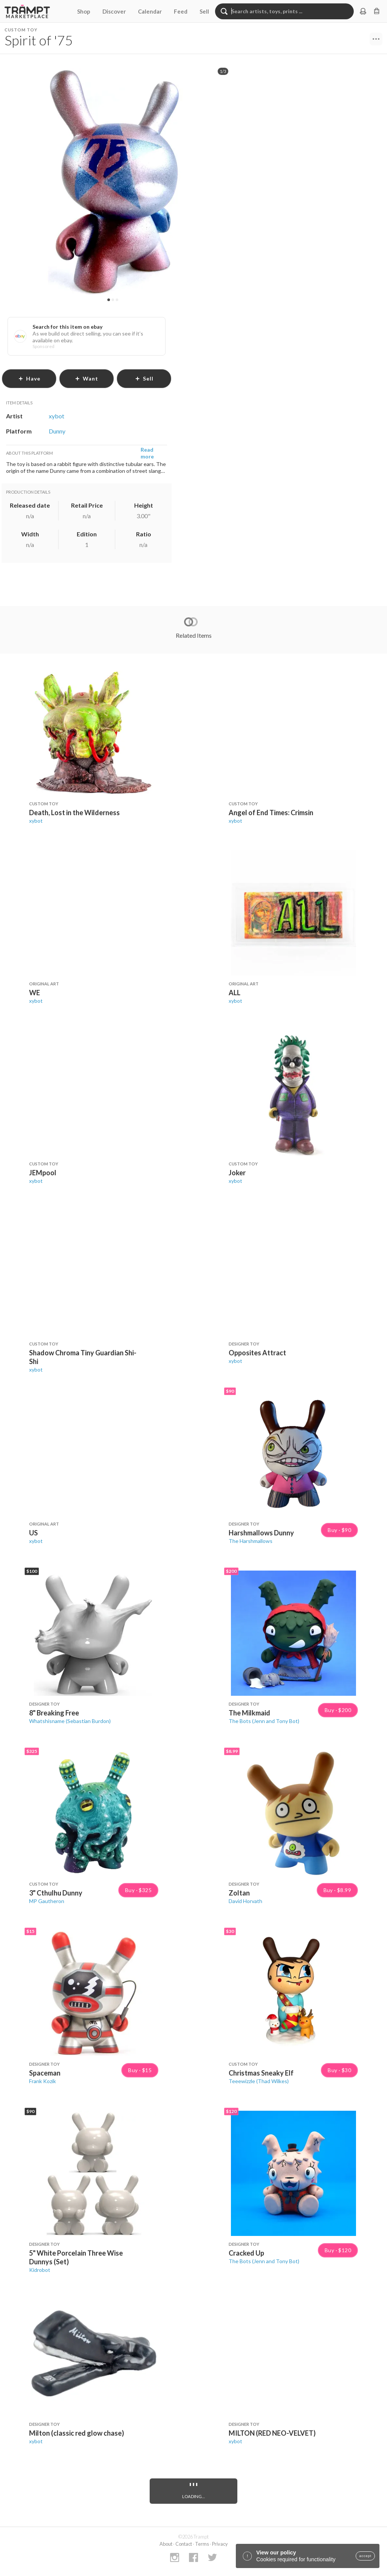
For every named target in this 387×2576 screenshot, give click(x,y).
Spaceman (44, 2073)
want (86, 378)
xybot (36, 820)
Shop (83, 11)
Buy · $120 (338, 2250)
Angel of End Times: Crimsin (271, 812)
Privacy (220, 2544)
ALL (234, 992)
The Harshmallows (250, 1541)
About (165, 2544)
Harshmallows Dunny (261, 1533)
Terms (202, 2544)
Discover (114, 11)
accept (365, 2556)
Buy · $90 (339, 1530)
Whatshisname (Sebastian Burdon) (70, 1721)
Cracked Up (246, 2253)
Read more (147, 453)
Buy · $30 (339, 2070)
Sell (204, 11)
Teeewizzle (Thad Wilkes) (259, 2081)
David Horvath (245, 1901)
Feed (180, 11)
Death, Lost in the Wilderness (74, 812)
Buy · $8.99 (337, 1890)
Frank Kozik (42, 2081)
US (33, 1533)
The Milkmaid (249, 1713)
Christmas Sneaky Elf (261, 2073)
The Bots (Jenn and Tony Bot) (264, 1721)
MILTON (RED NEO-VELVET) (272, 2433)
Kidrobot (39, 2270)
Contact (183, 2544)
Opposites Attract (257, 1353)
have (29, 378)
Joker (237, 1172)
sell (144, 378)
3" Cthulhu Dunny (55, 1893)
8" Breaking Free (54, 1713)
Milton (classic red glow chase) (76, 2433)
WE (34, 992)
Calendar (150, 11)
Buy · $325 (138, 1890)
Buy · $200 (338, 1710)
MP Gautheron (46, 1901)
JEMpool (42, 1172)
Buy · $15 (140, 2070)
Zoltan (239, 1893)
